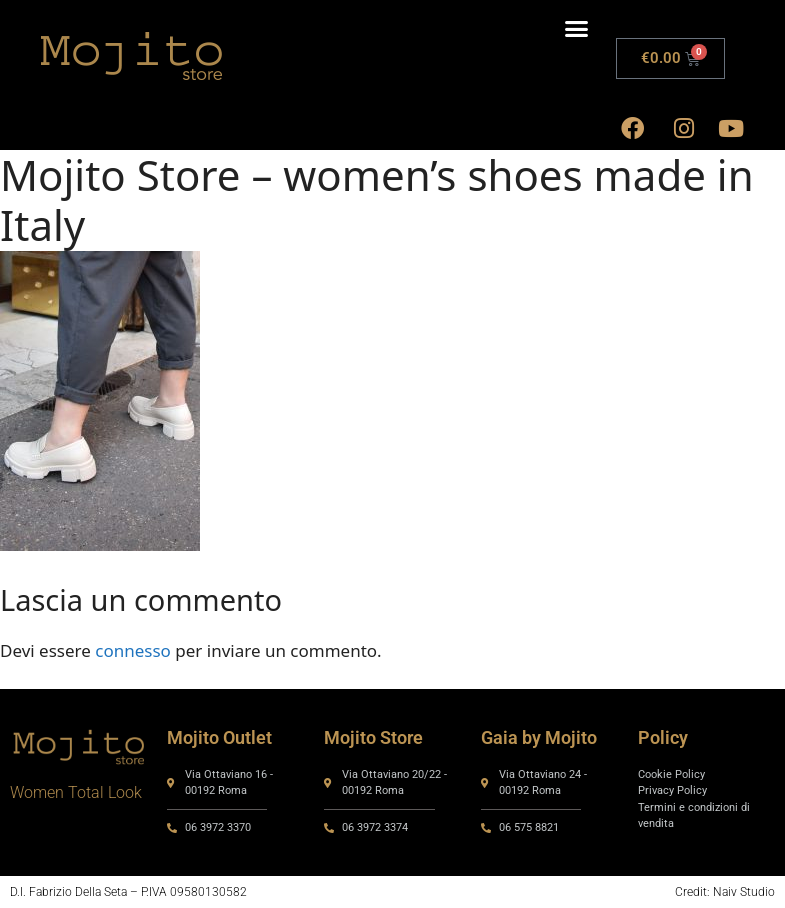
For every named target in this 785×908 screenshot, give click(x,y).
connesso (133, 650)
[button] (577, 29)
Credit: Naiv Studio (725, 892)
